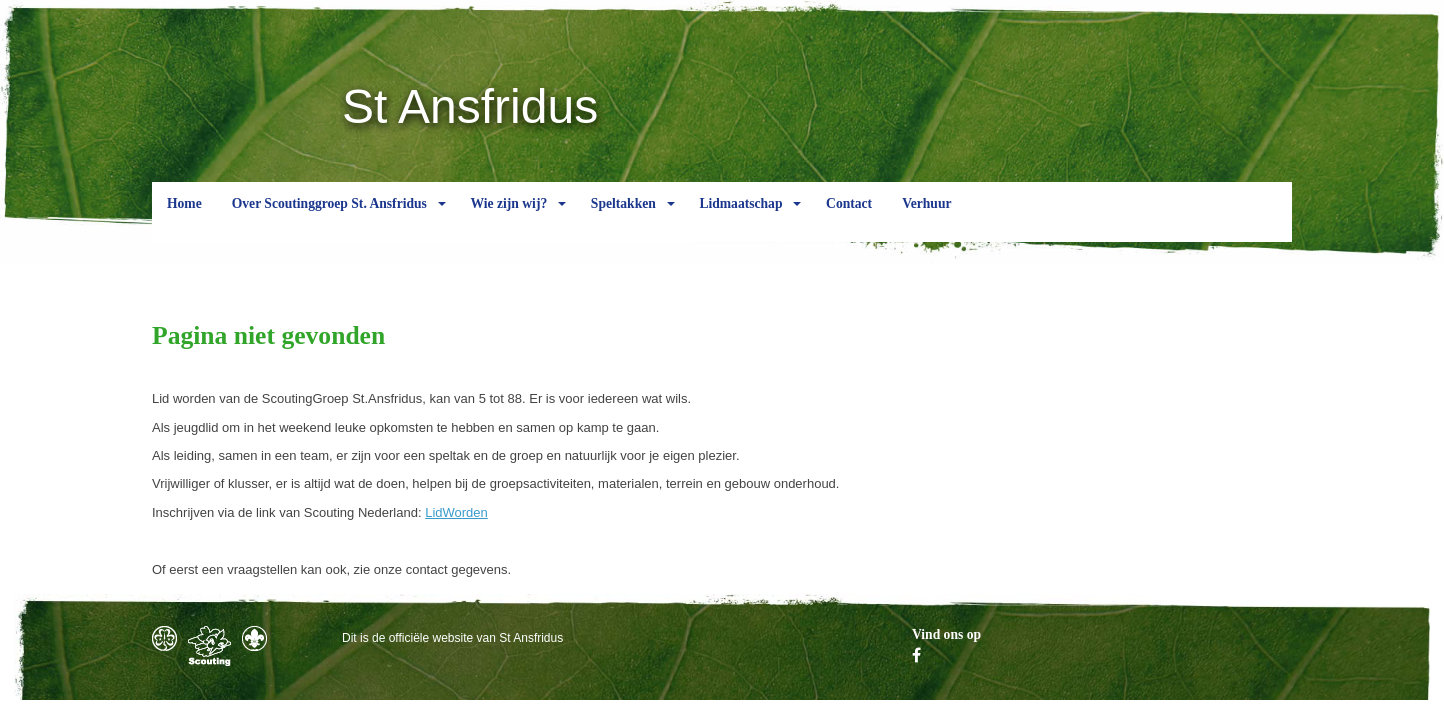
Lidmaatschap (740, 219)
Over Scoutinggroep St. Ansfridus (329, 219)
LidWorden (456, 512)
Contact (849, 219)
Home (184, 219)
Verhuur (926, 219)
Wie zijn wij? (508, 219)
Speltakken (623, 219)
